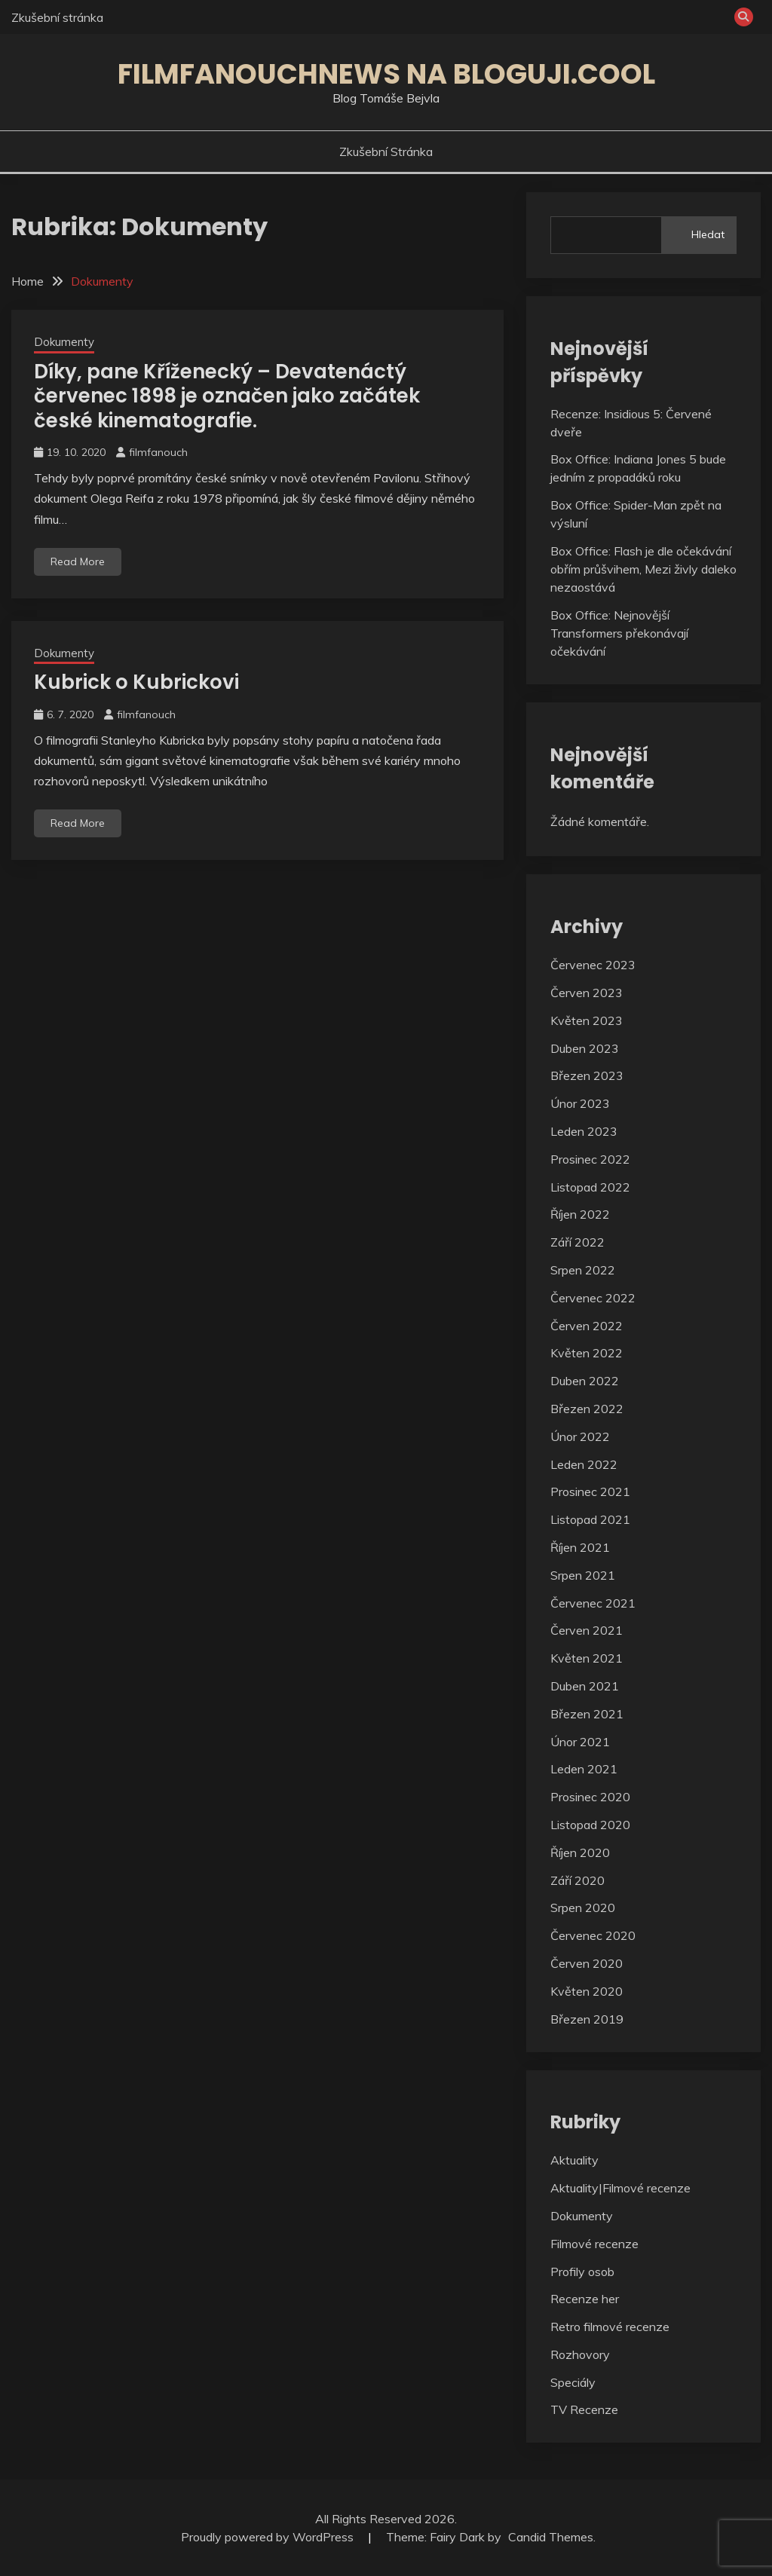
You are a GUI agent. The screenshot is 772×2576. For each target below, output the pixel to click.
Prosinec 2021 (590, 1491)
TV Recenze (584, 2409)
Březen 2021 (586, 1713)
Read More (78, 561)
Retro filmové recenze (609, 2326)
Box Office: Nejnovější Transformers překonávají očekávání (619, 633)
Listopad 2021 (590, 1519)
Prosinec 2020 (590, 1796)
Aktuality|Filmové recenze (620, 2187)
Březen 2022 (586, 1408)
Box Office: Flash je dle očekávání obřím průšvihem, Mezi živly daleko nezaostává (643, 569)
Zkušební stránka (57, 17)
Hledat (708, 234)
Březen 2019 (586, 2019)
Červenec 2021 (593, 1603)
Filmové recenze (594, 2243)
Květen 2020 (586, 1991)
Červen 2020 (586, 1963)
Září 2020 (577, 1880)
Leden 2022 (583, 1464)
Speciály (573, 2382)
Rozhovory (580, 2354)
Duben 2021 (584, 1685)
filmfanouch (158, 452)
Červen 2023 (586, 992)
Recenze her (584, 2298)
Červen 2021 (586, 1630)
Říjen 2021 (580, 1547)
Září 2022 (577, 1242)
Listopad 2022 (590, 1187)
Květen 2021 (586, 1658)
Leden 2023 (583, 1131)
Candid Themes (550, 2536)
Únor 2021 (580, 1741)
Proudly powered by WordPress (269, 2536)
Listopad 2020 (590, 1824)
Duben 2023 (584, 1048)
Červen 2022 (586, 1325)
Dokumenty (64, 342)
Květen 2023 (586, 1020)
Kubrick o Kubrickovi (136, 682)
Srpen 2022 (582, 1269)
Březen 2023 (586, 1075)
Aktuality (574, 2160)
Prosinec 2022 (590, 1159)
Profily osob (582, 2271)
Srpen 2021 (582, 1575)
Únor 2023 (580, 1103)
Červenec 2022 (593, 1297)
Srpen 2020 (582, 1907)
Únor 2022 (580, 1436)
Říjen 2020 (580, 1852)
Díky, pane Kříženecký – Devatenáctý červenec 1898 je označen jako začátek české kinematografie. (227, 396)
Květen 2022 (586, 1352)
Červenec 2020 (593, 1935)
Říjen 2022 (580, 1214)
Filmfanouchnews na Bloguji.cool (386, 73)
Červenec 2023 (593, 964)
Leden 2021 (583, 1768)
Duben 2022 (584, 1380)
